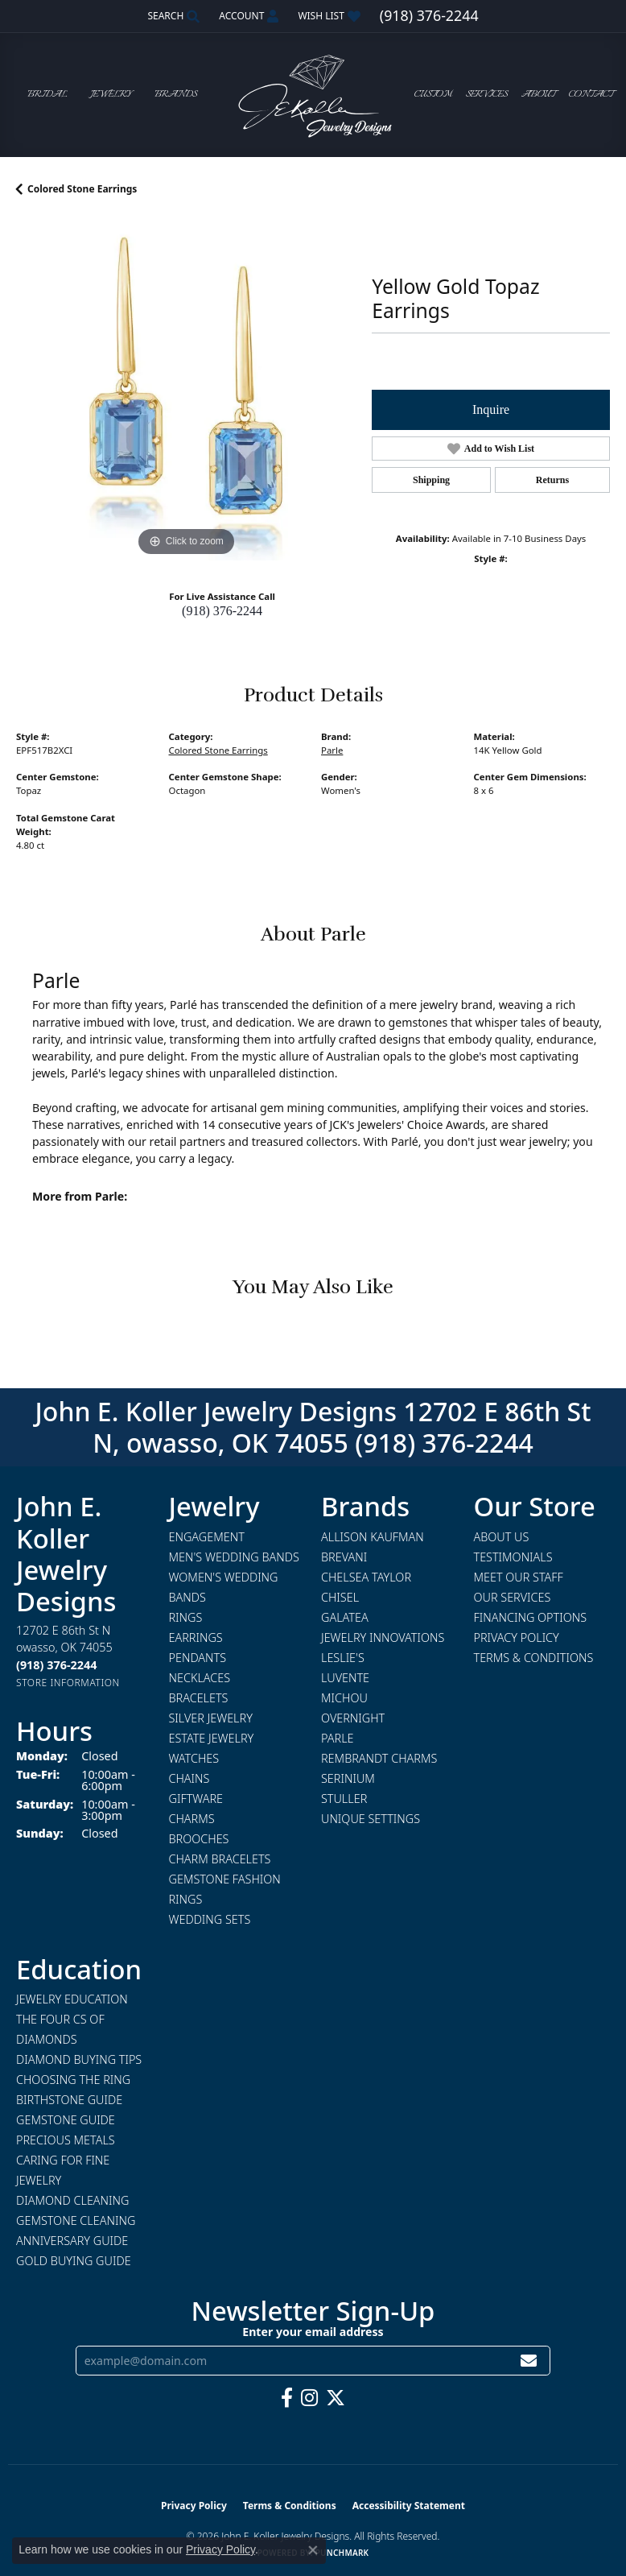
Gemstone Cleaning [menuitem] (75, 2220)
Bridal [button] (47, 94)
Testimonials (513, 1557)
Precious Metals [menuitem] (65, 2140)
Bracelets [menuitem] (199, 1698)
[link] (429, 16)
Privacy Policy (516, 1637)
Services (487, 94)
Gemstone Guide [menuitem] (65, 2119)
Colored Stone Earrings (82, 189)
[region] (186, 390)
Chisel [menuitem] (340, 1597)
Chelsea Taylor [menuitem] (366, 1577)
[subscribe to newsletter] (529, 2361)
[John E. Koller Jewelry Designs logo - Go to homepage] (313, 94)
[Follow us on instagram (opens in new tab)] (309, 2398)
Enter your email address (312, 2331)
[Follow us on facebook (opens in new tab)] (287, 2398)
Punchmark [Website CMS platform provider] (342, 2552)
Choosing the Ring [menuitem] (73, 2079)
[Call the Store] (56, 1665)
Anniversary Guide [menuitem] (72, 2240)
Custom (433, 94)
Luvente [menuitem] (345, 1677)
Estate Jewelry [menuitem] (211, 1738)
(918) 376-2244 (222, 611)
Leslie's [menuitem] (342, 1657)
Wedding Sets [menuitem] (210, 1919)
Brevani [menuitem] (344, 1557)
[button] (172, 16)
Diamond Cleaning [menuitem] (72, 2200)
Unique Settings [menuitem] (370, 1818)
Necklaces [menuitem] (200, 1677)
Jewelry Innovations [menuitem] (382, 1637)
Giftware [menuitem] (196, 1798)
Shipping (431, 480)
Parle (332, 750)
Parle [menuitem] (337, 1738)
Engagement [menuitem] (207, 1536)
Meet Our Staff (518, 1577)
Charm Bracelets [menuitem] (220, 1859)
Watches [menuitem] (194, 1758)
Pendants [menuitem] (198, 1657)
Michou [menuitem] (344, 1698)
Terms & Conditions (534, 1657)
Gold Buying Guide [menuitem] (73, 2260)
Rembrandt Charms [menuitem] (379, 1758)
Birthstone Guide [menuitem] (69, 2099)
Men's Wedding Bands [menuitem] (234, 1557)
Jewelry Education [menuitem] (72, 1999)
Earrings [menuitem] (196, 1637)
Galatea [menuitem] (345, 1617)
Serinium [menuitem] (348, 1778)
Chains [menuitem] (189, 1778)
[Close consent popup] (313, 2550)
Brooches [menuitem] (199, 1838)
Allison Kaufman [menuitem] (372, 1536)
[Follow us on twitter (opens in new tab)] (335, 2398)
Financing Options (530, 1617)
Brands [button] (175, 94)
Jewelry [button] (111, 94)
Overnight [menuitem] (353, 1718)
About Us (501, 1536)
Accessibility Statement (408, 2505)
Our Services (512, 1597)
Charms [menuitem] (192, 1818)
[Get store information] (68, 1682)
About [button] (538, 94)
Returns (552, 480)
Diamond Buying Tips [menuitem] (79, 2059)
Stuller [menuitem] (344, 1798)
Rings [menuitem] (186, 1617)
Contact (591, 94)
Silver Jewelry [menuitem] (211, 1718)
